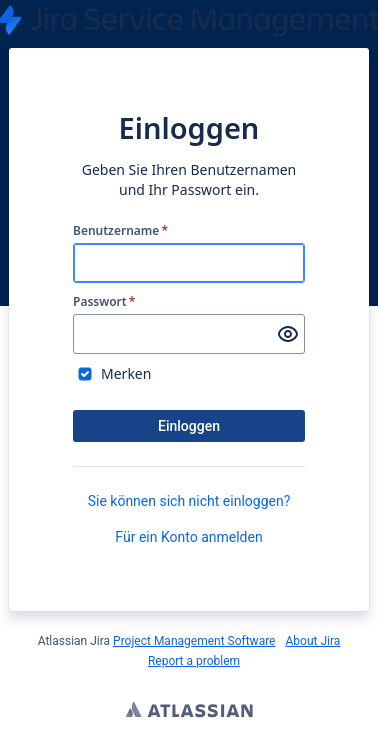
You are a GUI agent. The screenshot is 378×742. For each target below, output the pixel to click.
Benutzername (120, 231)
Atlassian (189, 712)
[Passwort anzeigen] (288, 334)
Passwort (104, 302)
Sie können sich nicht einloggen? (189, 501)
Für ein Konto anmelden (188, 537)
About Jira (312, 641)
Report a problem (194, 661)
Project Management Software (194, 641)
